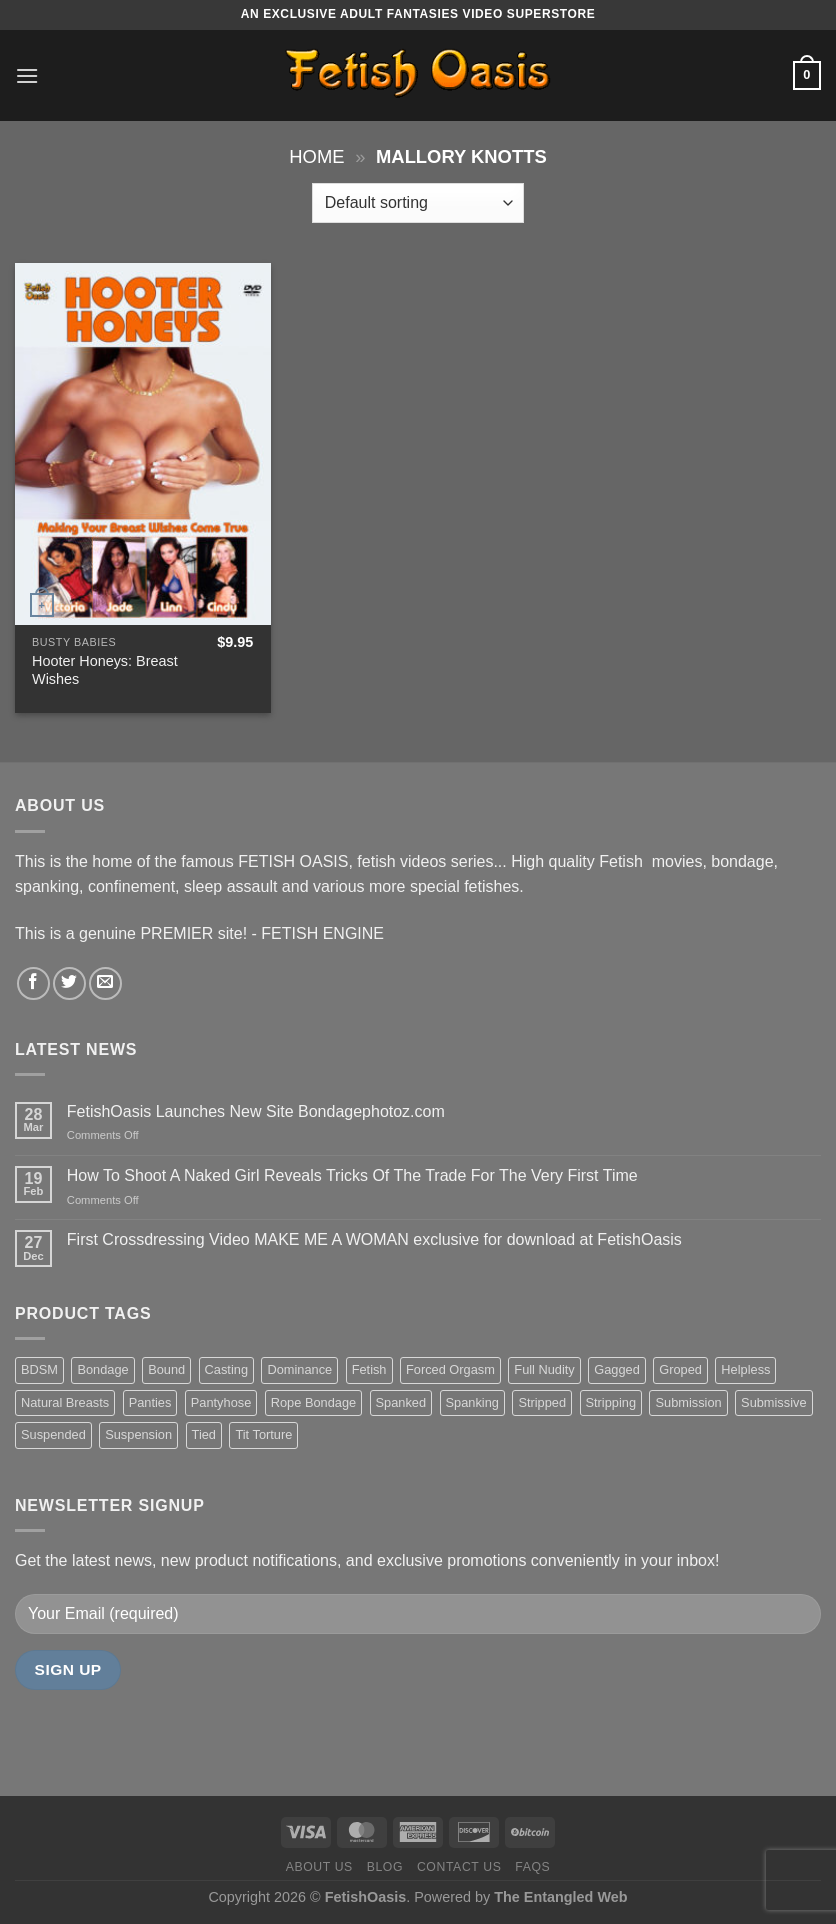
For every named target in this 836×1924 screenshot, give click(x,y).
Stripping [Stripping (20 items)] (611, 1402)
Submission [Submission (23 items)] (688, 1402)
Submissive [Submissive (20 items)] (773, 1402)
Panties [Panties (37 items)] (150, 1402)
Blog (385, 1867)
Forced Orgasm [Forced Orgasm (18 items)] (450, 1369)
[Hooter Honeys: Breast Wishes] (143, 443)
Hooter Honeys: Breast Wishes (105, 670)
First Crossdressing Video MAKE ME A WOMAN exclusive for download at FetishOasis (374, 1239)
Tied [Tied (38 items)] (204, 1434)
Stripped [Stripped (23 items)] (542, 1402)
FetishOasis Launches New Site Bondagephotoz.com (256, 1111)
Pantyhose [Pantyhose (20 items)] (221, 1402)
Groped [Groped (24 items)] (680, 1369)
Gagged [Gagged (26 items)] (617, 1369)
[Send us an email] (105, 983)
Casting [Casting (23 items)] (226, 1369)
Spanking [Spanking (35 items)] (472, 1402)
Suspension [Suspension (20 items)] (138, 1434)
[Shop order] (418, 203)
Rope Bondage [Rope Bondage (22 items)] (313, 1402)
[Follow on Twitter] (69, 983)
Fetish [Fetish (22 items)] (369, 1369)
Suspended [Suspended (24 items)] (53, 1434)
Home (316, 156)
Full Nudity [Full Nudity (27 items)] (544, 1369)
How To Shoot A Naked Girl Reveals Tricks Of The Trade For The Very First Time (352, 1175)
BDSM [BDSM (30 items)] (39, 1369)
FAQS (532, 1867)
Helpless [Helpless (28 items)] (745, 1369)
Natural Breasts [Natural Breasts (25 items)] (65, 1402)
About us (319, 1867)
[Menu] (27, 75)
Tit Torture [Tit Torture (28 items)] (263, 1434)
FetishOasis (366, 1897)
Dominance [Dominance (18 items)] (299, 1369)
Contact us (459, 1867)
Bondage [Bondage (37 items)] (102, 1369)
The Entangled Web (560, 1897)
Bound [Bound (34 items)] (166, 1369)
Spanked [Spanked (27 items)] (401, 1402)
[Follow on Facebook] (33, 983)
